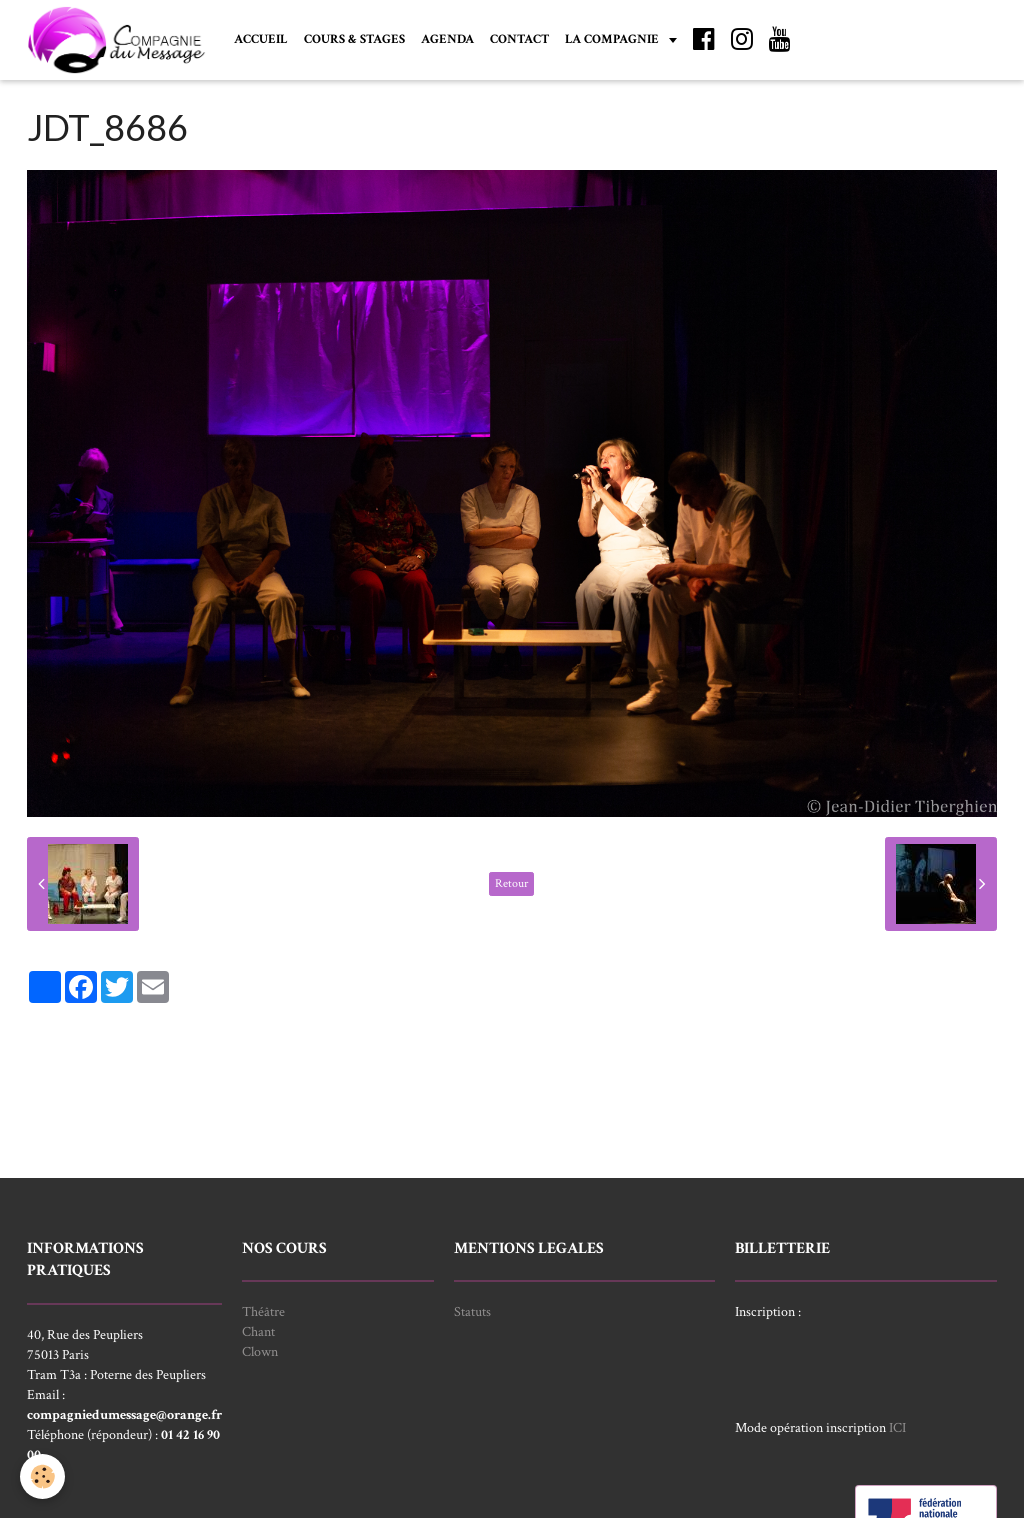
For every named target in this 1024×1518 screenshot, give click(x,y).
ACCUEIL (261, 39)
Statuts (472, 1312)
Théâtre (263, 1312)
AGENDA (447, 39)
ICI (897, 1428)
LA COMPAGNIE (613, 39)
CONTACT (519, 39)
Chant (258, 1332)
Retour (511, 883)
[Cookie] (42, 1476)
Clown (260, 1352)
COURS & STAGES (354, 39)
